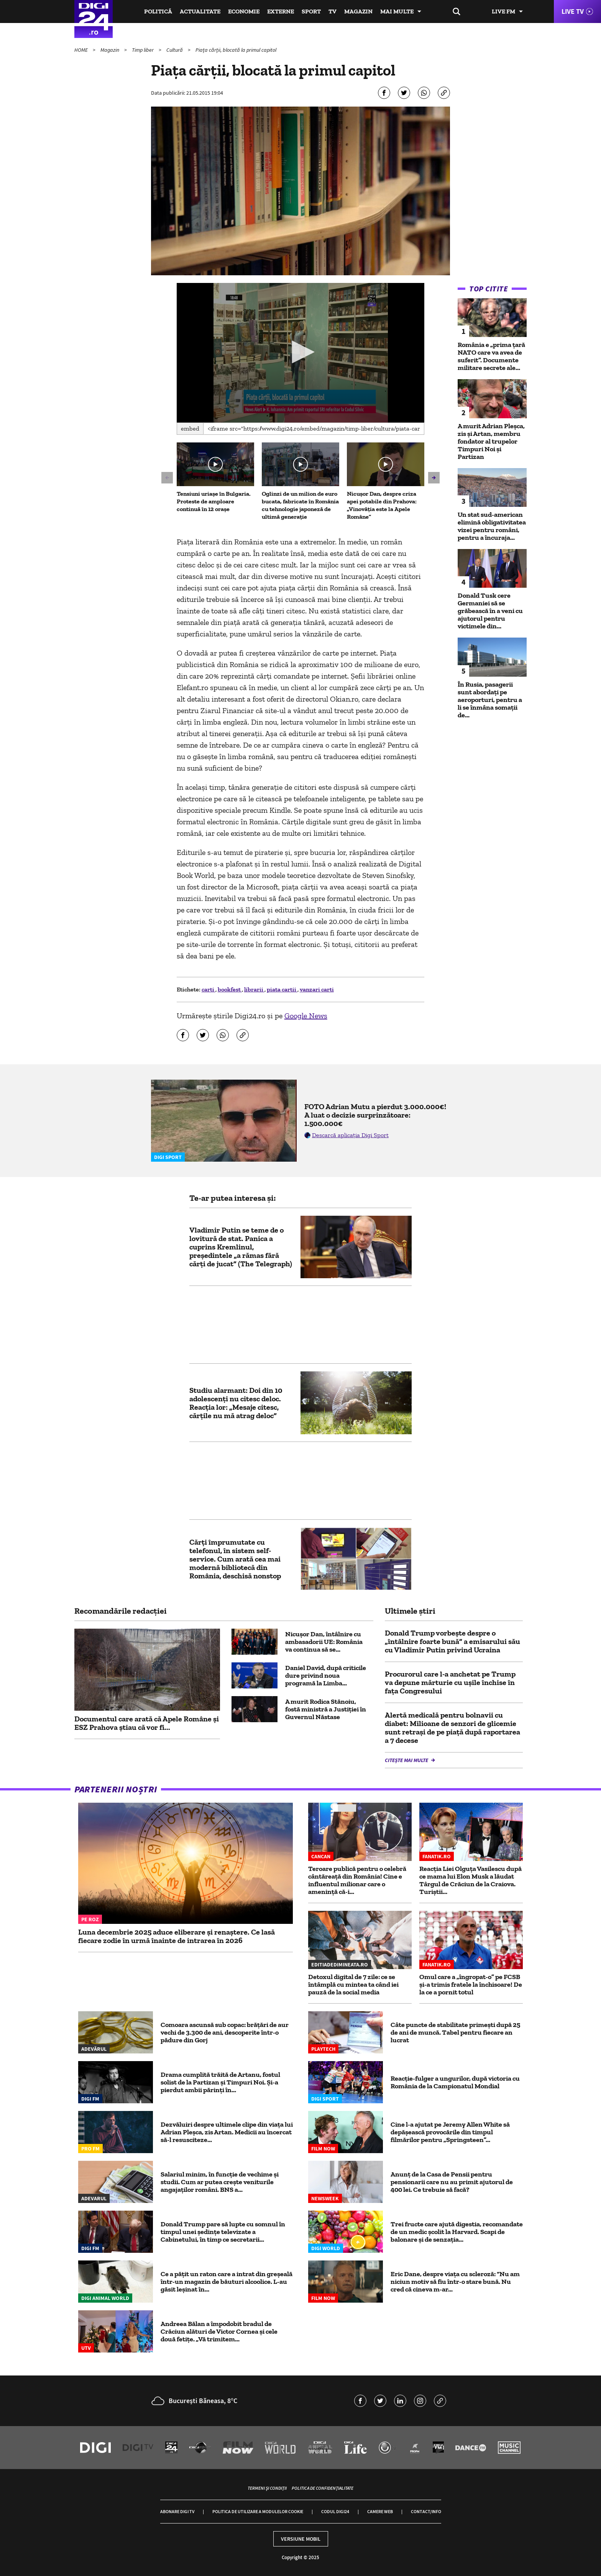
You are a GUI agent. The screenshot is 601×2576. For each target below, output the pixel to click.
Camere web (380, 2511)
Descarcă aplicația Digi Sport (350, 1135)
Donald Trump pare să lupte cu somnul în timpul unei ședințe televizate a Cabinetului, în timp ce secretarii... (223, 2232)
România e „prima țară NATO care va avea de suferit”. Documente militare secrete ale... (491, 356)
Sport (311, 11)
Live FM (503, 11)
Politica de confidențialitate (322, 2488)
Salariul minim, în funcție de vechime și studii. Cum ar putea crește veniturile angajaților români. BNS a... (220, 2182)
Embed (190, 428)
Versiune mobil (300, 2538)
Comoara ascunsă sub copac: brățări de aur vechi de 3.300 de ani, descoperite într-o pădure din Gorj (225, 2032)
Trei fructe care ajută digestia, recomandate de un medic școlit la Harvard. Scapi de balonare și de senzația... (457, 2232)
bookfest (230, 989)
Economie (243, 11)
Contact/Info (426, 2511)
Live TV (573, 11)
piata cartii (282, 989)
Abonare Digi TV (177, 2511)
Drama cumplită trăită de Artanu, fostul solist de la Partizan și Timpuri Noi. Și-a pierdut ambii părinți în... (220, 2082)
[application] (301, 352)
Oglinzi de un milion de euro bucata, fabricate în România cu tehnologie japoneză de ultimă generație (300, 505)
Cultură (175, 49)
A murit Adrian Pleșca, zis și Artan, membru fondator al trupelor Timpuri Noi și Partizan (491, 441)
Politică (158, 11)
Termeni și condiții (267, 2488)
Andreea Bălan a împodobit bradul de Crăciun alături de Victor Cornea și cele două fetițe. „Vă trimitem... (219, 2331)
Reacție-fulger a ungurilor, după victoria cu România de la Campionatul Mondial (455, 2082)
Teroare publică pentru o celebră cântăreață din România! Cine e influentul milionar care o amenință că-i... (357, 1880)
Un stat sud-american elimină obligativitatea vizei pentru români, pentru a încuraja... (492, 526)
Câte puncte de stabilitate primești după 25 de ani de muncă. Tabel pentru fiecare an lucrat (455, 2032)
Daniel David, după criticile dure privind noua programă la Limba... (325, 1675)
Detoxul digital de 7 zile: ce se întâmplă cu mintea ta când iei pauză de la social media (353, 1984)
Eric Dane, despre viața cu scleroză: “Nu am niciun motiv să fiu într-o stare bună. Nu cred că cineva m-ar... (455, 2281)
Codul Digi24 (335, 2511)
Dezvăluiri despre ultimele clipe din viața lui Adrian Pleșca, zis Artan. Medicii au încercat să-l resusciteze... (227, 2132)
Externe (280, 11)
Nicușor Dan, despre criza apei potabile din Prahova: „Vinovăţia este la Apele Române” (382, 505)
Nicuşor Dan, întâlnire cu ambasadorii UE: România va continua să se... (324, 1642)
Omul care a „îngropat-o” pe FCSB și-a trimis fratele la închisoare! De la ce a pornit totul (470, 1984)
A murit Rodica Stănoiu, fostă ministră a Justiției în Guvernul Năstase (325, 1709)
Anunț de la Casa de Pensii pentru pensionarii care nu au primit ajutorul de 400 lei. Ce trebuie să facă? (452, 2182)
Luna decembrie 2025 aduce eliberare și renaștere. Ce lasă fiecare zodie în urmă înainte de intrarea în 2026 (176, 1936)
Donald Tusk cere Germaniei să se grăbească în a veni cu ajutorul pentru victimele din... (490, 610)
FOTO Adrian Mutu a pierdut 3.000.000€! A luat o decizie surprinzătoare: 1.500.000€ (375, 1115)
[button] (300, 352)
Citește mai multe (407, 1760)
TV (332, 11)
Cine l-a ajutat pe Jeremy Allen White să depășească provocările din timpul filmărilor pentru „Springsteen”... (450, 2132)
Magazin (358, 11)
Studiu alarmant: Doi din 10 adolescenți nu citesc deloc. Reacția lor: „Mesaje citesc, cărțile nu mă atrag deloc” (235, 1403)
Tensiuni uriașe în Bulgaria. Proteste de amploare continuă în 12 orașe (214, 501)
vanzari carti (317, 989)
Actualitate (200, 11)
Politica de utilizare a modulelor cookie (257, 2511)
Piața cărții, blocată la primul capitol (235, 49)
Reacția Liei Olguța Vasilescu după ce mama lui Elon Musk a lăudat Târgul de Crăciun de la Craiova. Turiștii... (470, 1880)
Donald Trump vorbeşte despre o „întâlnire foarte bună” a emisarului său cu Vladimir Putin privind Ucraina (452, 1641)
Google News (305, 1015)
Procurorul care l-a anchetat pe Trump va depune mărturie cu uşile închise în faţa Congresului (450, 1682)
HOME (81, 49)
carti (208, 989)
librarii (254, 989)
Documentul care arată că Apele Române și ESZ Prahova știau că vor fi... (146, 1723)
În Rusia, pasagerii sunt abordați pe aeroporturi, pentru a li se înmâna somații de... (490, 699)
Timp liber (143, 49)
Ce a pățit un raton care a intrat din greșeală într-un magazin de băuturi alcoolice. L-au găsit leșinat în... (226, 2281)
